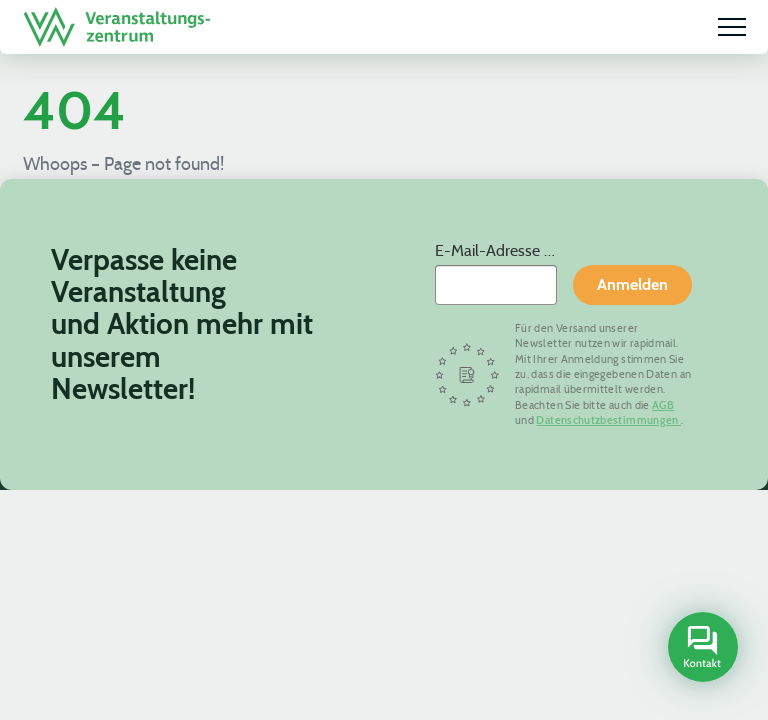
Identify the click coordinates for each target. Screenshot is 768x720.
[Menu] (732, 27)
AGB (663, 405)
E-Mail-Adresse (489, 250)
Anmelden (632, 284)
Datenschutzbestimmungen (608, 420)
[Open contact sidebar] (700, 649)
